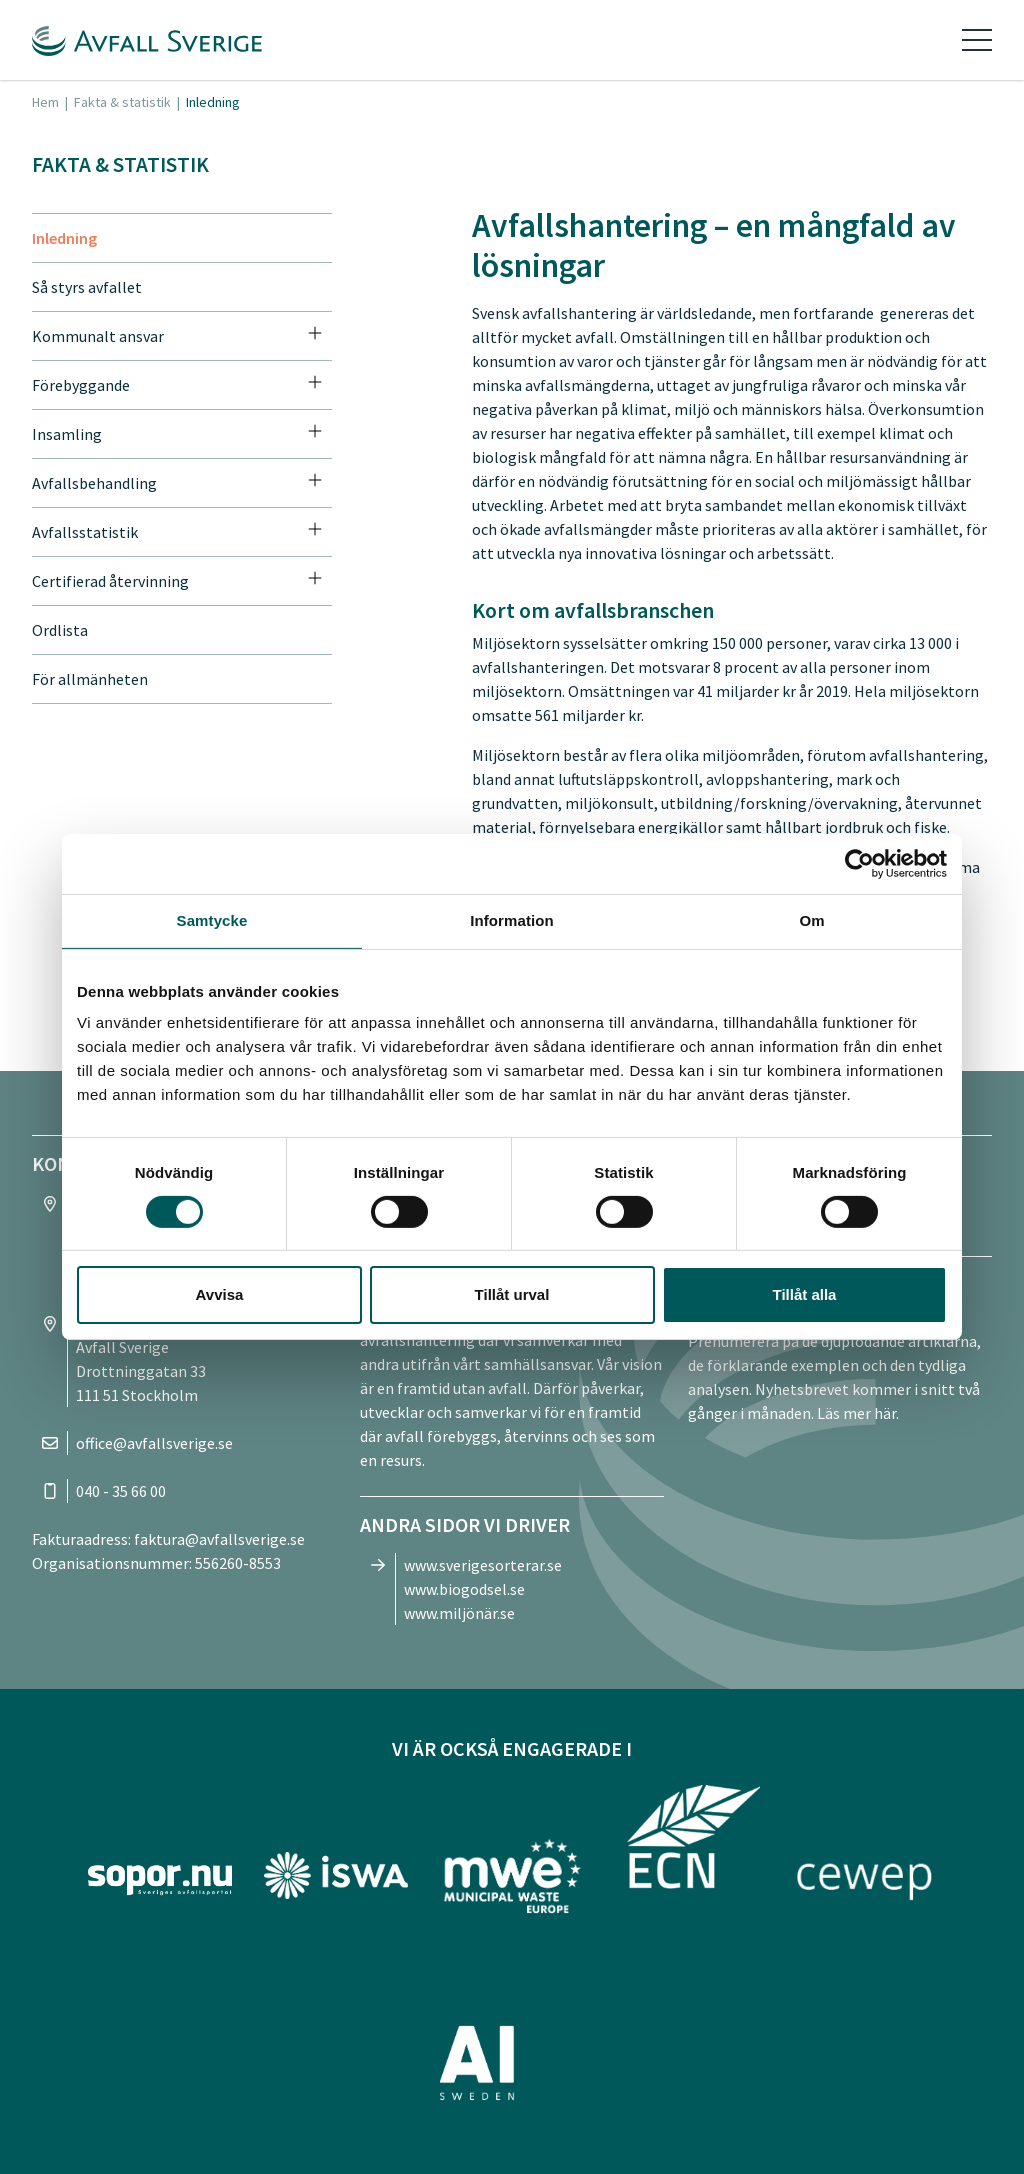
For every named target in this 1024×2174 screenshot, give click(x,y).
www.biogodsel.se (464, 1589)
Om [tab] (811, 920)
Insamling (67, 434)
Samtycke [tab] (212, 920)
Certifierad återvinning (110, 581)
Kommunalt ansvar (98, 336)
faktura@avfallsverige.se (219, 1539)
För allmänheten (90, 679)
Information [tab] (512, 920)
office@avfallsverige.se (154, 1443)
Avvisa (220, 1294)
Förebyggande (81, 385)
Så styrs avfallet (87, 287)
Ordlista (60, 630)
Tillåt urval (512, 1294)
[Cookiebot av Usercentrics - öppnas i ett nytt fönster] (859, 864)
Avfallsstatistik (85, 532)
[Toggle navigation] (977, 40)
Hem (45, 102)
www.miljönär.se (459, 1613)
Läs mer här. (858, 1413)
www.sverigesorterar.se (483, 1565)
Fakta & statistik (122, 102)
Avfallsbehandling (94, 483)
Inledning (64, 238)
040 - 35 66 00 (121, 1491)
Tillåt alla (805, 1294)
